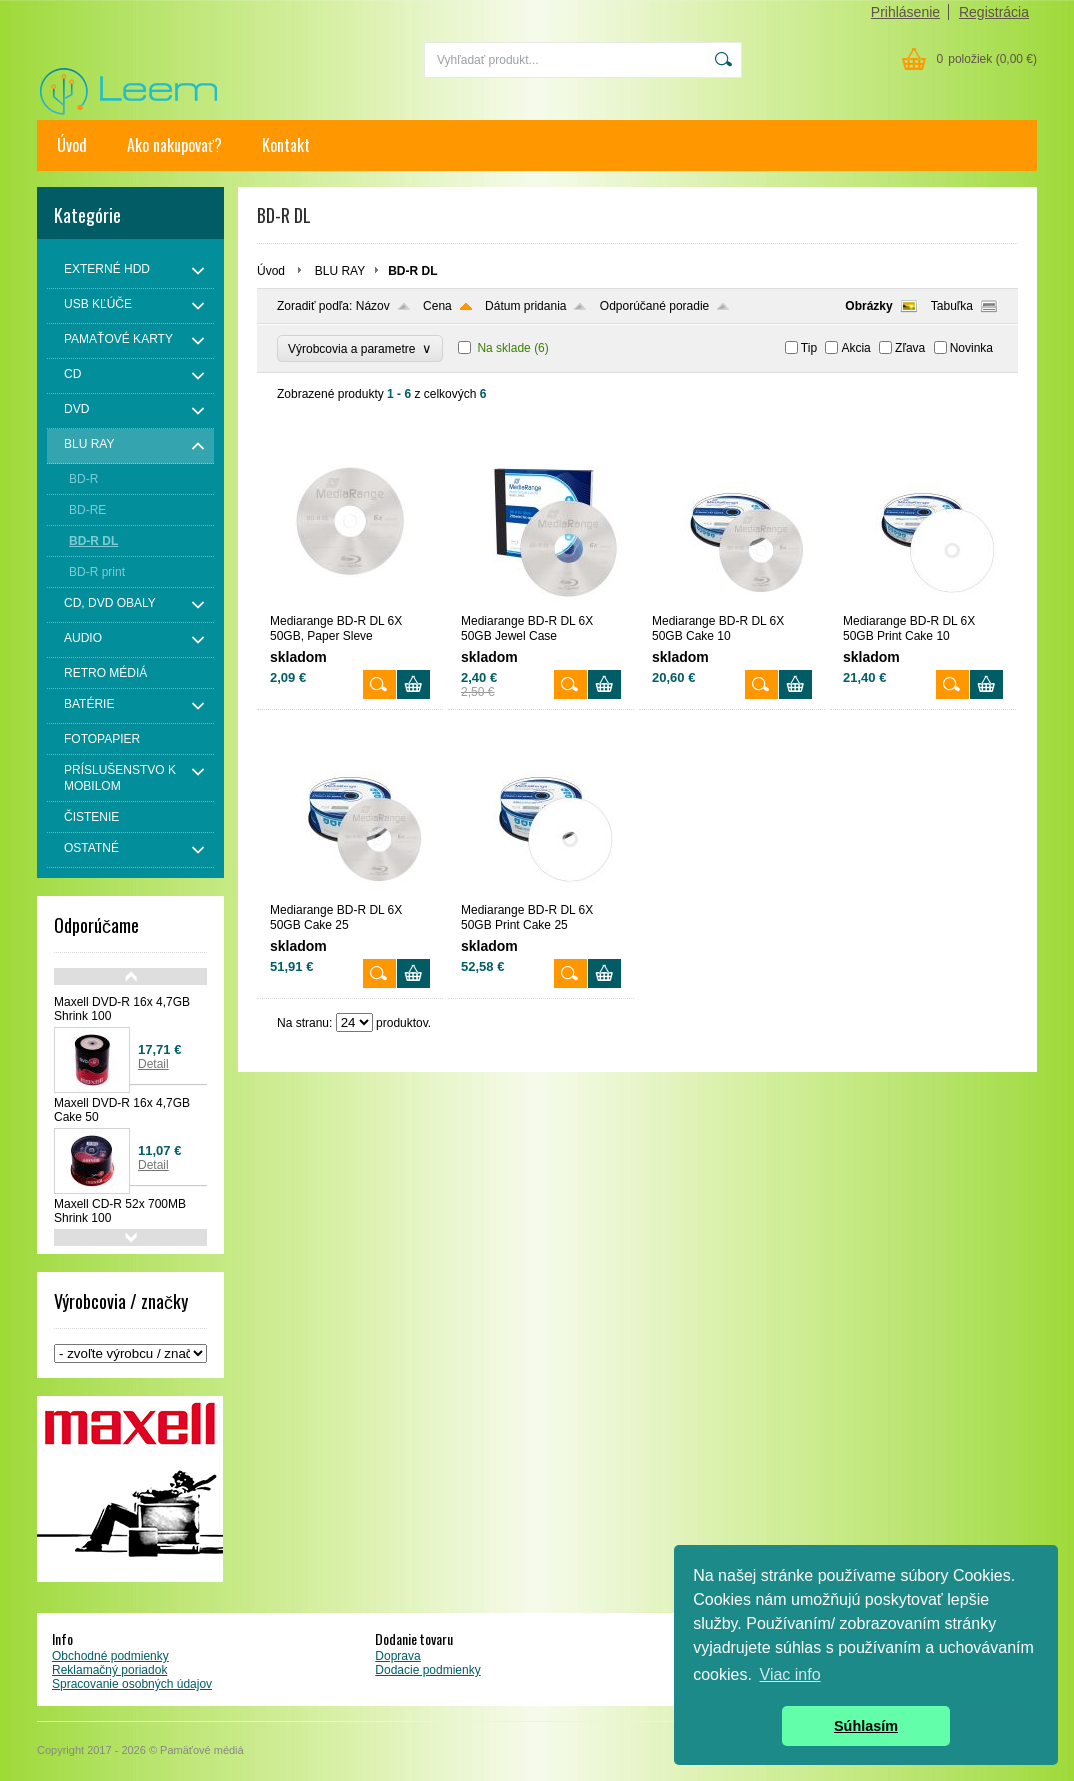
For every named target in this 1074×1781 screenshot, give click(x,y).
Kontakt (286, 145)
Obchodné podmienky (110, 1656)
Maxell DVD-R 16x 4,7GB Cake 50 (122, 1110)
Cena (437, 306)
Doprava (397, 1656)
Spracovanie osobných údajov (132, 1684)
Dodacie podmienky (427, 1670)
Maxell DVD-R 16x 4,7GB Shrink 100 (122, 1009)
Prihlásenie (905, 12)
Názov (373, 306)
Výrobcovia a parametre (360, 348)
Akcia (855, 348)
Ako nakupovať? (174, 145)
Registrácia (994, 12)
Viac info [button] (790, 1674)
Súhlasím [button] (866, 1726)
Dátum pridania (525, 306)
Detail (153, 1064)
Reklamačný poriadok (109, 1670)
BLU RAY (340, 271)
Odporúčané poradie (654, 306)
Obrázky (868, 306)
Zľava (910, 348)
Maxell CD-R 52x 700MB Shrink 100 (120, 1211)
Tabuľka (952, 306)
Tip (809, 348)
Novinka (971, 348)
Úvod (72, 145)
